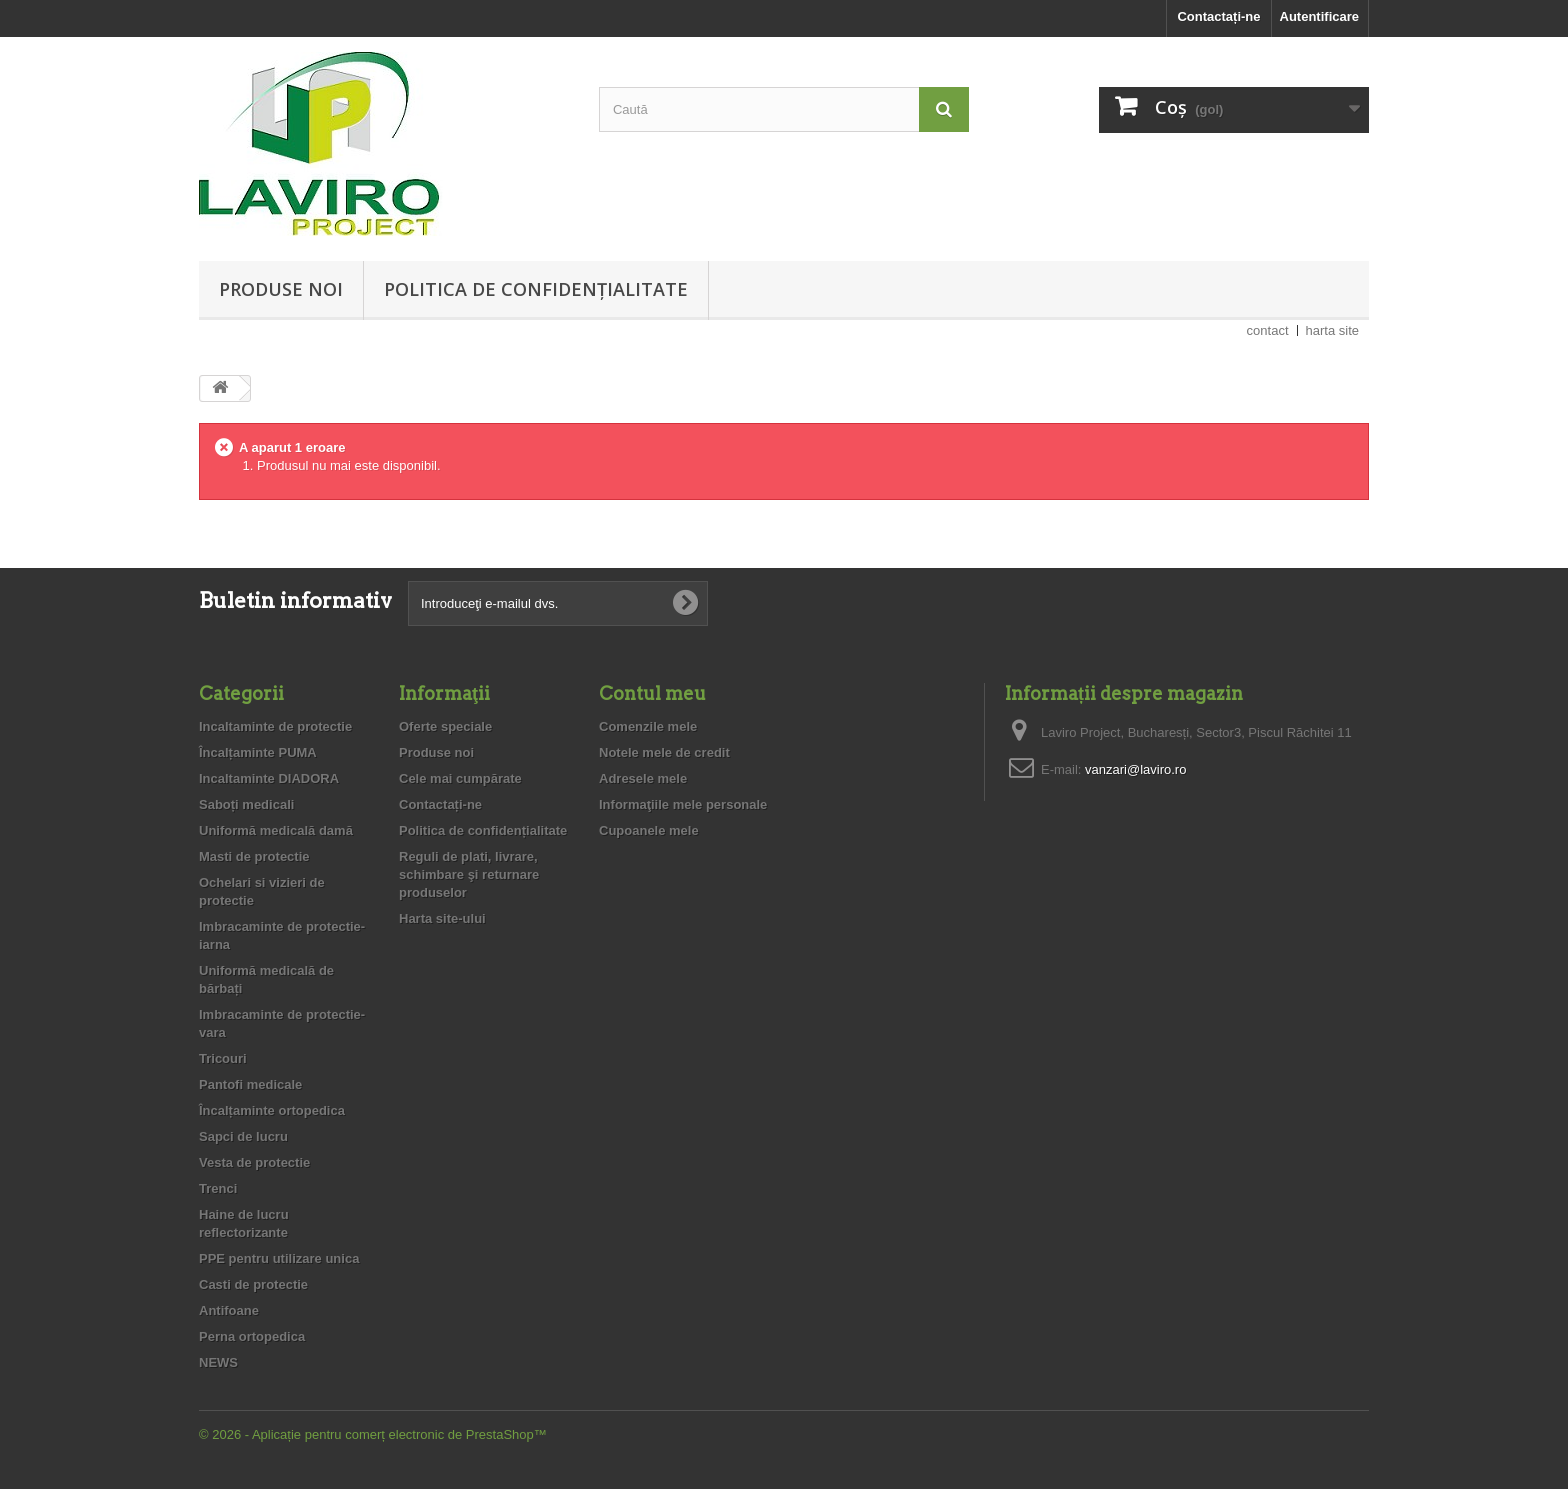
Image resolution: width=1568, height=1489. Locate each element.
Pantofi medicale (250, 1084)
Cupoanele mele (649, 830)
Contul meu (652, 693)
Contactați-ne (1218, 16)
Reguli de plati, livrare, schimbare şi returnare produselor (469, 874)
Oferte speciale (445, 726)
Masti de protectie (254, 856)
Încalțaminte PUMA (258, 752)
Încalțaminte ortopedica (272, 1110)
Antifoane (229, 1310)
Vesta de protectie (254, 1162)
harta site (1332, 330)
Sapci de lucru (243, 1136)
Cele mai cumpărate (460, 778)
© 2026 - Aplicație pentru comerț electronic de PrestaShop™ (373, 1434)
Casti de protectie (253, 1284)
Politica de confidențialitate (536, 289)
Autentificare (1319, 16)
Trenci (218, 1188)
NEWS (218, 1362)
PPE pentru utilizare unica (279, 1258)
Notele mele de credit (664, 752)
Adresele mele (643, 778)
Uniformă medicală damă (276, 830)
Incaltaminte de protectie (275, 726)
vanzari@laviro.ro (1135, 769)
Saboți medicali (246, 804)
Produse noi (281, 289)
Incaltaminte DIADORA (269, 778)
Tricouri (223, 1058)
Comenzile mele (648, 726)
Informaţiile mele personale (683, 804)
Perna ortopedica (252, 1336)
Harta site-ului (442, 918)
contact (1268, 330)
